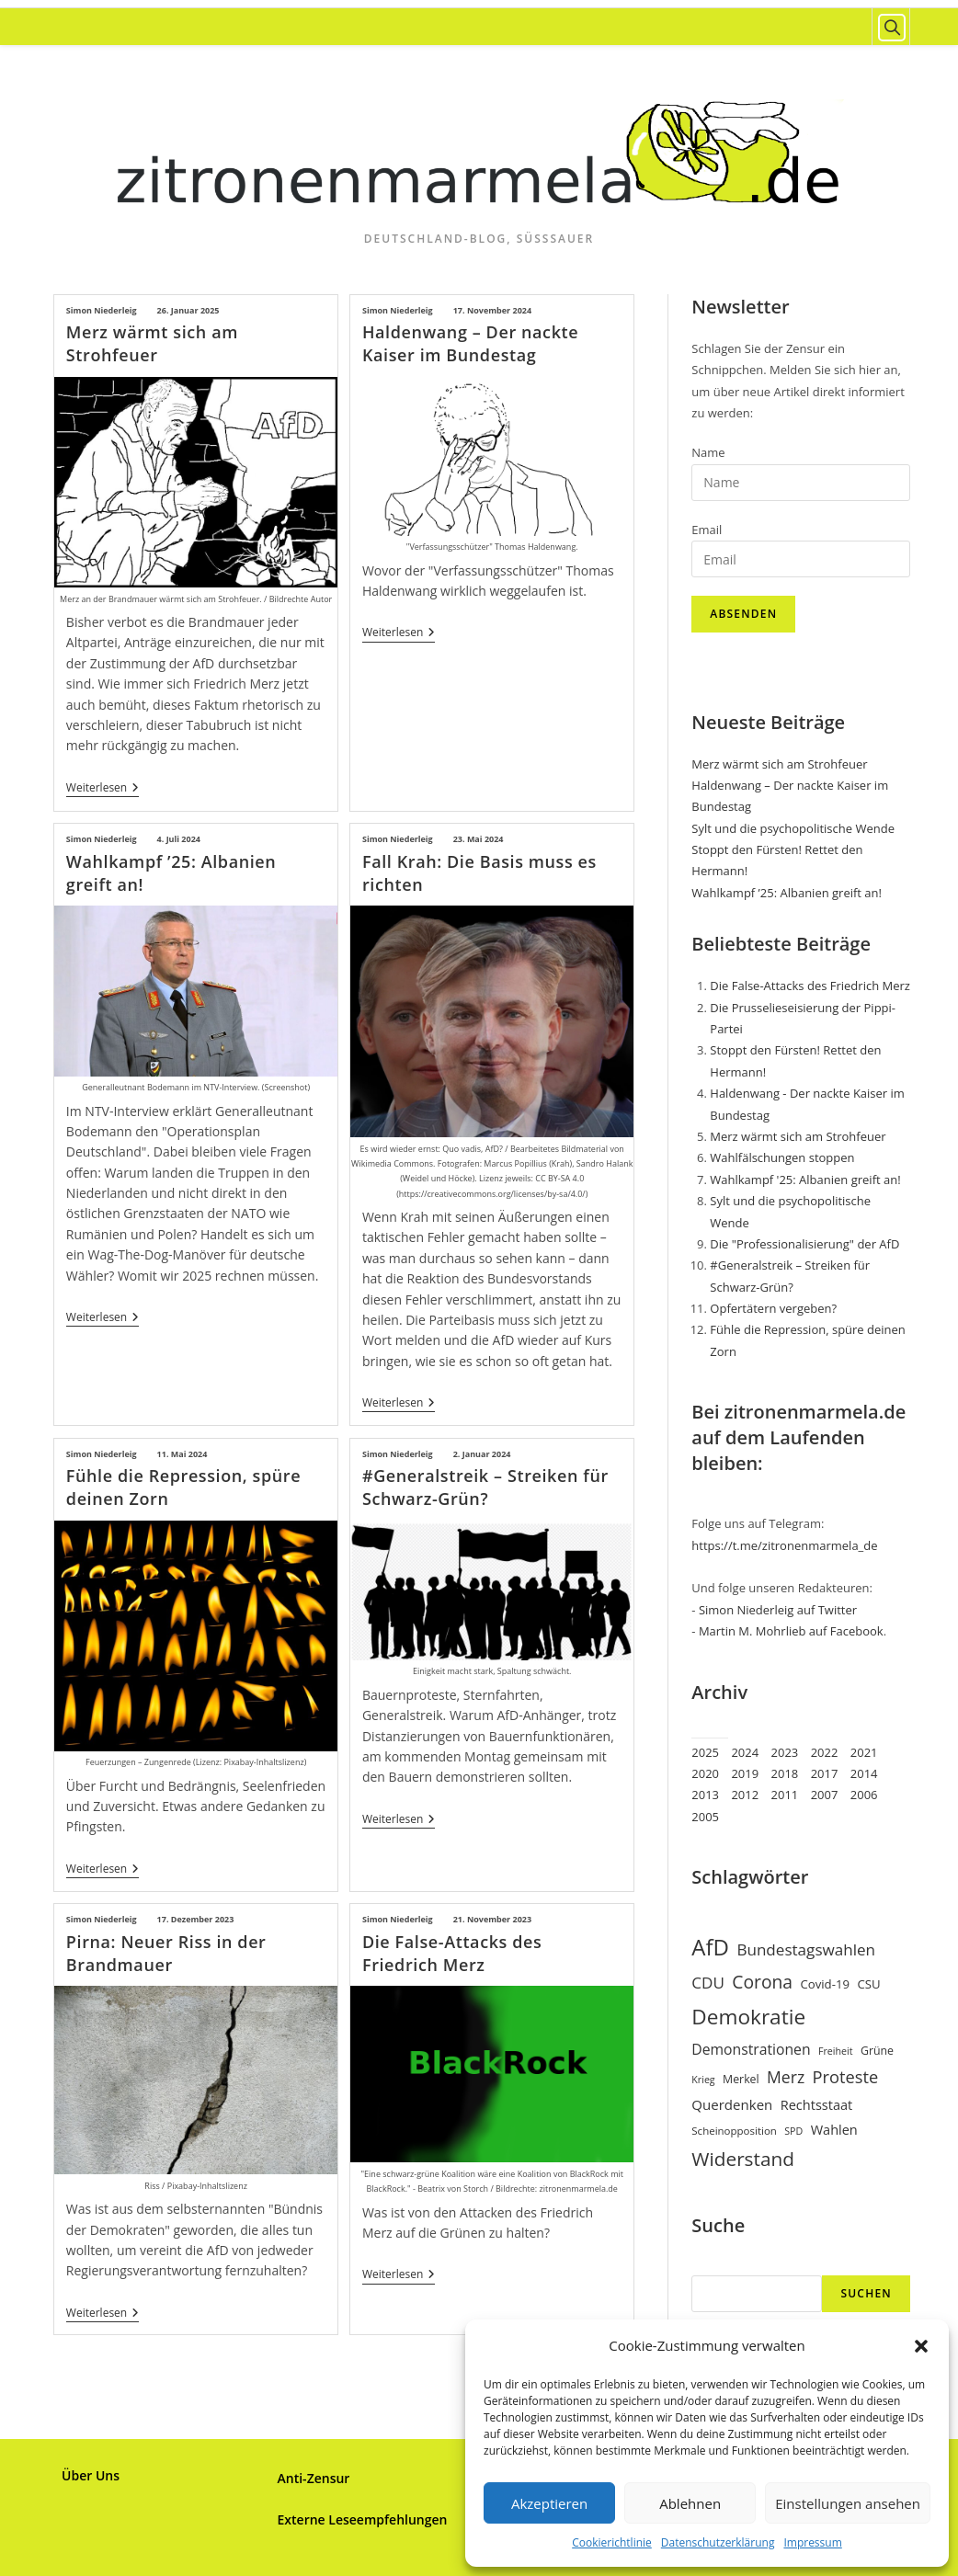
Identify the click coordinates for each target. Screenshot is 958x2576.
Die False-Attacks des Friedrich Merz (452, 1952)
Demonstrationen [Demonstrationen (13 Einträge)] (750, 2049)
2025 (705, 1752)
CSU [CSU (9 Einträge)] (868, 1984)
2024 (744, 1752)
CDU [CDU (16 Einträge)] (707, 1982)
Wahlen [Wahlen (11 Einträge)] (834, 2129)
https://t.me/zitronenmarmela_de (784, 1545)
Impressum (812, 2542)
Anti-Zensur (314, 2477)
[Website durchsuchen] (891, 27)
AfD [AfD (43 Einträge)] (710, 1947)
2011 (785, 1794)
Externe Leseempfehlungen (363, 2518)
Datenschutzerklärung (718, 2542)
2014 (864, 1773)
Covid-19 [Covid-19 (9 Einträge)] (825, 1984)
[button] (921, 2346)
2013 (705, 1794)
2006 (864, 1794)
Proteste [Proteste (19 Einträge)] (846, 2076)
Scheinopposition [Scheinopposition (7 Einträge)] (734, 2130)
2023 (785, 1752)
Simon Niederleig (101, 310)
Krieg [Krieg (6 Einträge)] (702, 2079)
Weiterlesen (102, 789)
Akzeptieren (549, 2503)
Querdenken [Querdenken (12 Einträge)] (731, 2104)
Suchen (865, 2293)
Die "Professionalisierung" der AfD (804, 1244)
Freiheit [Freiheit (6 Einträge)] (835, 2051)
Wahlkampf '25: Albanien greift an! (805, 1179)
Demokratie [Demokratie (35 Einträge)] (748, 2016)
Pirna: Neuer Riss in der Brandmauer (166, 1952)
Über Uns (91, 2474)
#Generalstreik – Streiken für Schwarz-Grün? (485, 1486)
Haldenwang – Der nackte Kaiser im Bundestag (470, 343)
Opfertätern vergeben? (773, 1308)
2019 (744, 1773)
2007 (824, 1794)
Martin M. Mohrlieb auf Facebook (791, 1631)
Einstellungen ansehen (847, 2503)
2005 (705, 1816)
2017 (824, 1773)
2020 (705, 1773)
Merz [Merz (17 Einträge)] (785, 2077)
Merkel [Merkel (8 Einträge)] (741, 2079)
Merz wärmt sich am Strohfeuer (152, 343)
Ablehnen (690, 2503)
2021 (864, 1752)
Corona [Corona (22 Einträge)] (762, 1981)
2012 (744, 1794)
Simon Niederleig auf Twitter (778, 1609)
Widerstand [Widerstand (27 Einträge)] (742, 2158)
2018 (785, 1773)
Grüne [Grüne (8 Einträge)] (877, 2050)
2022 (824, 1752)
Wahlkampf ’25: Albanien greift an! (786, 892)
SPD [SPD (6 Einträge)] (793, 2131)
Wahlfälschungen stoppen (782, 1157)
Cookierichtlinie (612, 2542)
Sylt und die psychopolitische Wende (793, 828)
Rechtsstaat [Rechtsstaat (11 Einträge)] (817, 2104)
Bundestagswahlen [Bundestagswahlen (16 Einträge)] (805, 1949)
